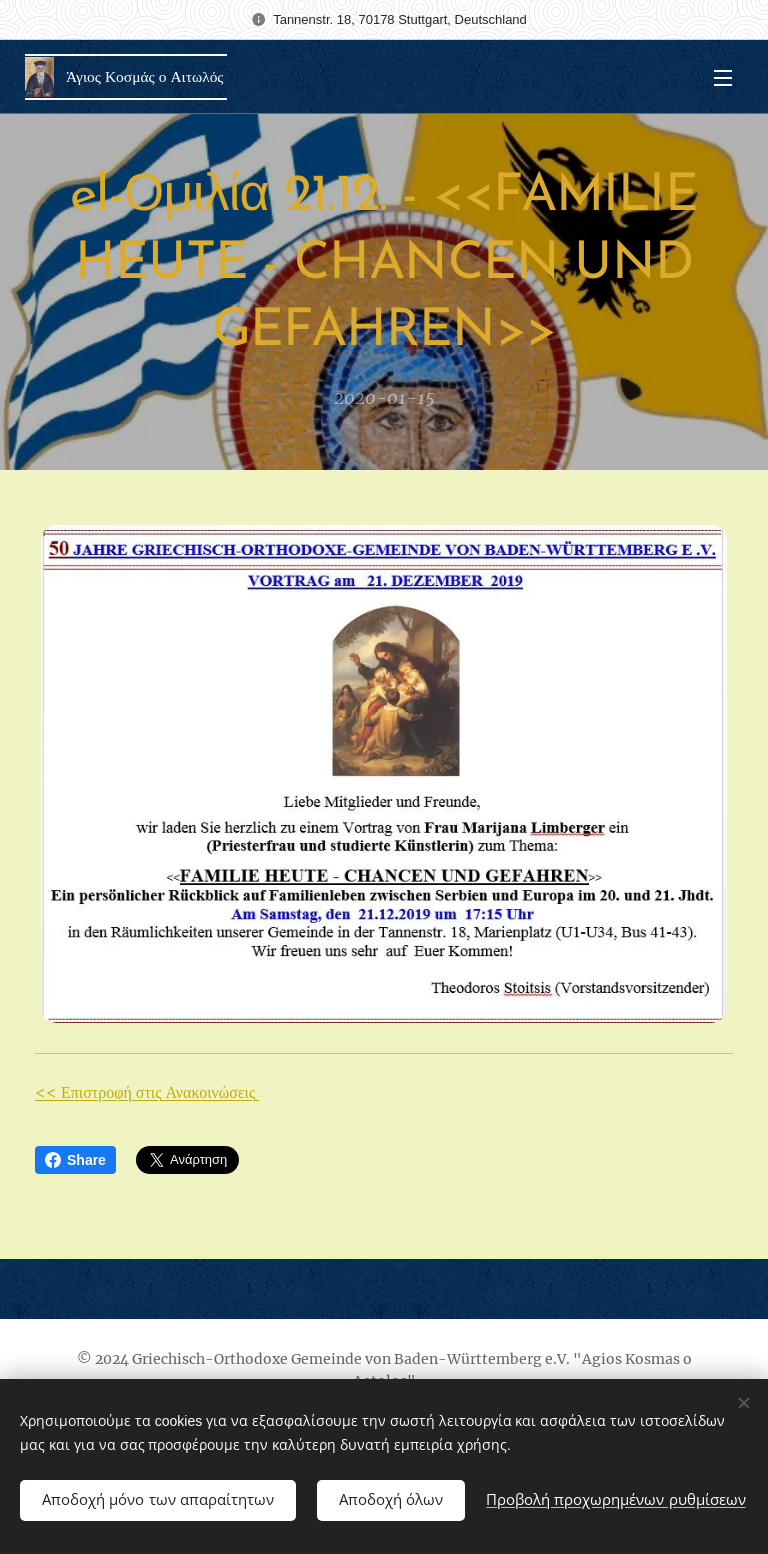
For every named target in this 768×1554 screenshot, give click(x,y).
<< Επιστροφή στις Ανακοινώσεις (147, 1092)
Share (75, 1160)
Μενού (723, 78)
